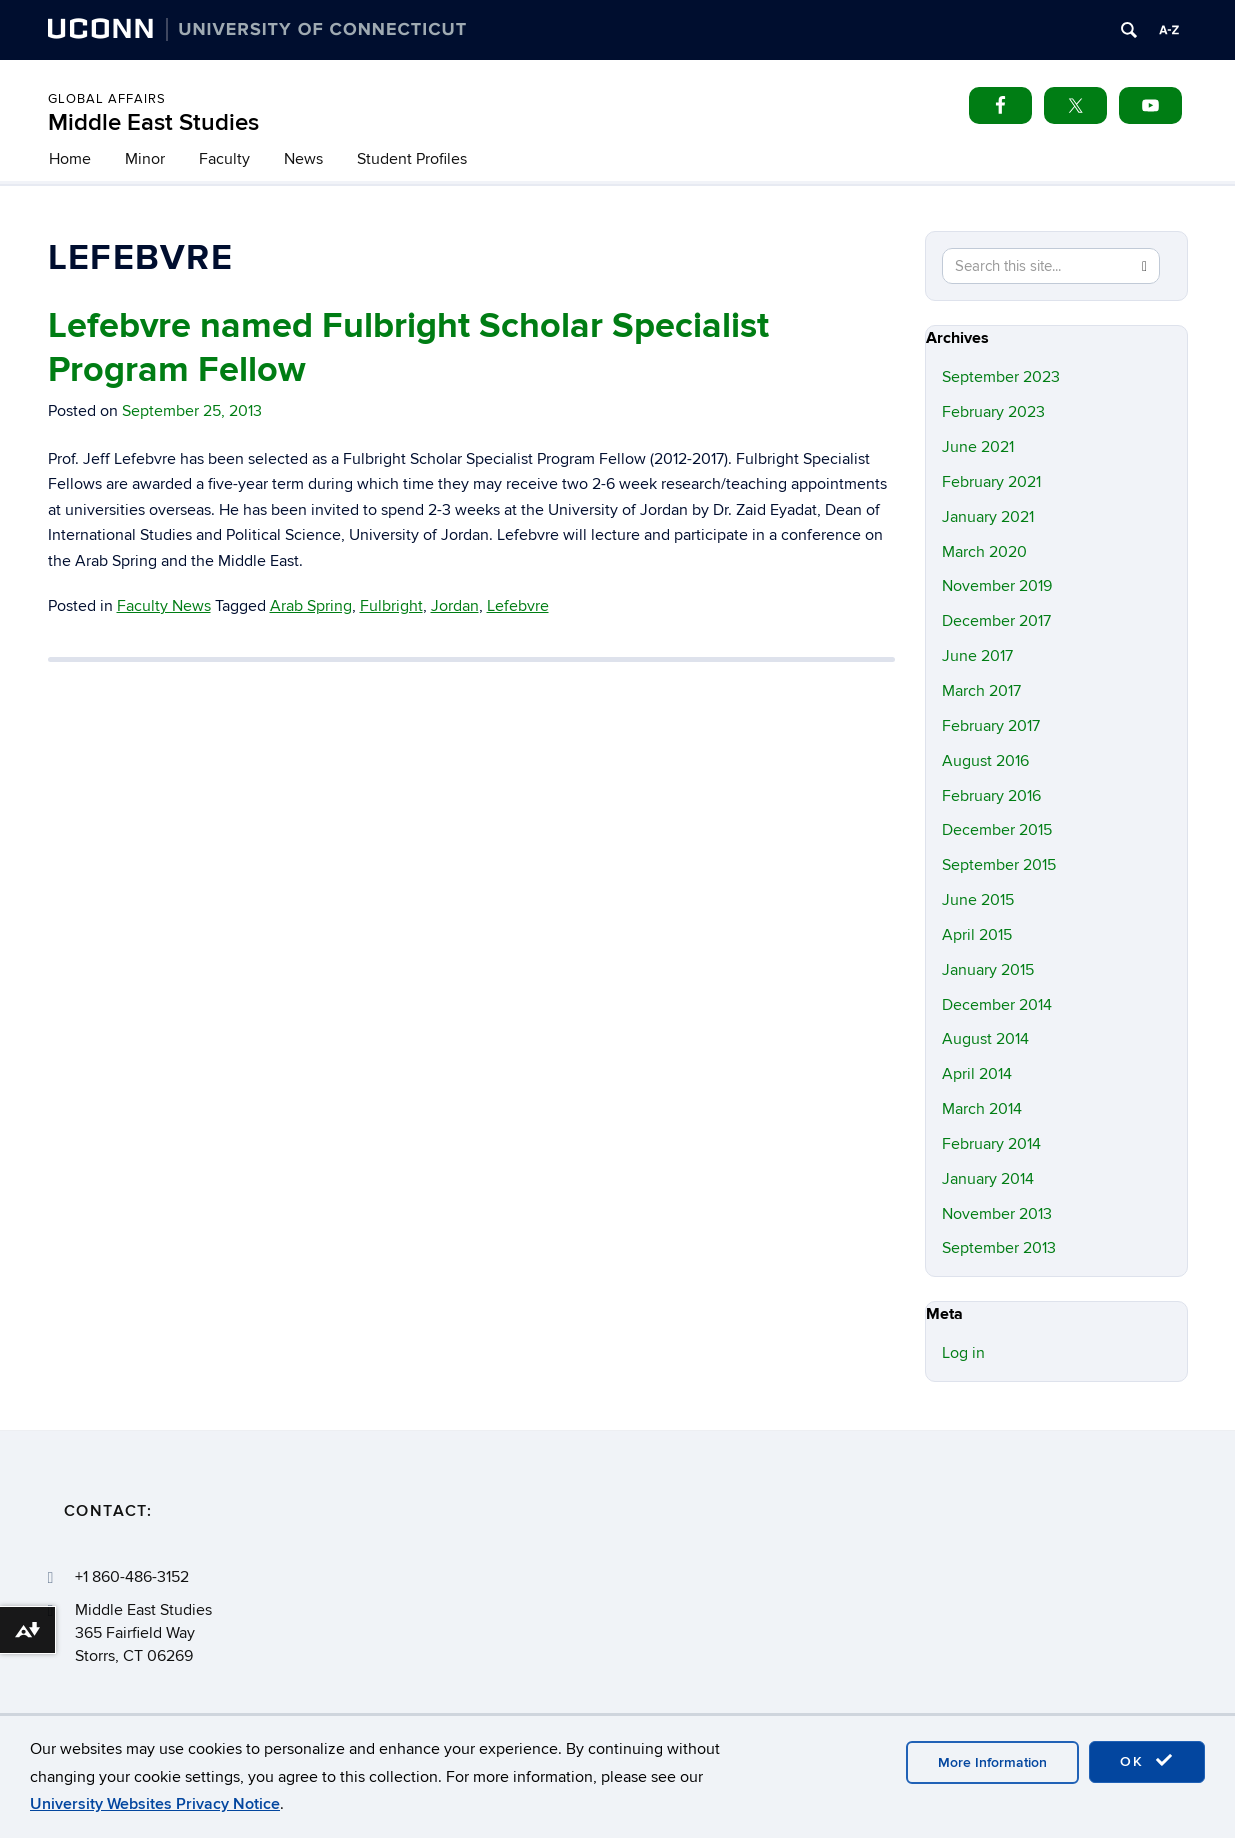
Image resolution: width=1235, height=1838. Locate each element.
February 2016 (991, 796)
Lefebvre (518, 606)
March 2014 (982, 1109)
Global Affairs (107, 99)
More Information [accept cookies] (992, 1762)
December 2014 (997, 1005)
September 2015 (999, 865)
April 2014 (977, 1074)
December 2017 (996, 621)
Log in (963, 1353)
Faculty (224, 159)
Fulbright (391, 606)
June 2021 (978, 447)
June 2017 (977, 656)
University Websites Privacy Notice (155, 1804)
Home (70, 159)
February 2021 (991, 482)
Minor (145, 159)
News (303, 159)
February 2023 (993, 412)
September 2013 (999, 1248)
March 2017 (981, 691)
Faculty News (164, 606)
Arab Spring (311, 606)
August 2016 (985, 761)
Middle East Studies (153, 122)
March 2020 (984, 552)
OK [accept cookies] (1147, 1761)
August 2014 (985, 1039)
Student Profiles (412, 159)
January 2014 (988, 1179)
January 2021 (988, 517)
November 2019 (997, 586)
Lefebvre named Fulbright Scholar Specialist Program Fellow (408, 347)
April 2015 (977, 935)
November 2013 (997, 1214)
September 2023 (1001, 377)
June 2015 (978, 900)
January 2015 (988, 970)
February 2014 (991, 1144)
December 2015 (997, 830)
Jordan (455, 606)
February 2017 (991, 726)
